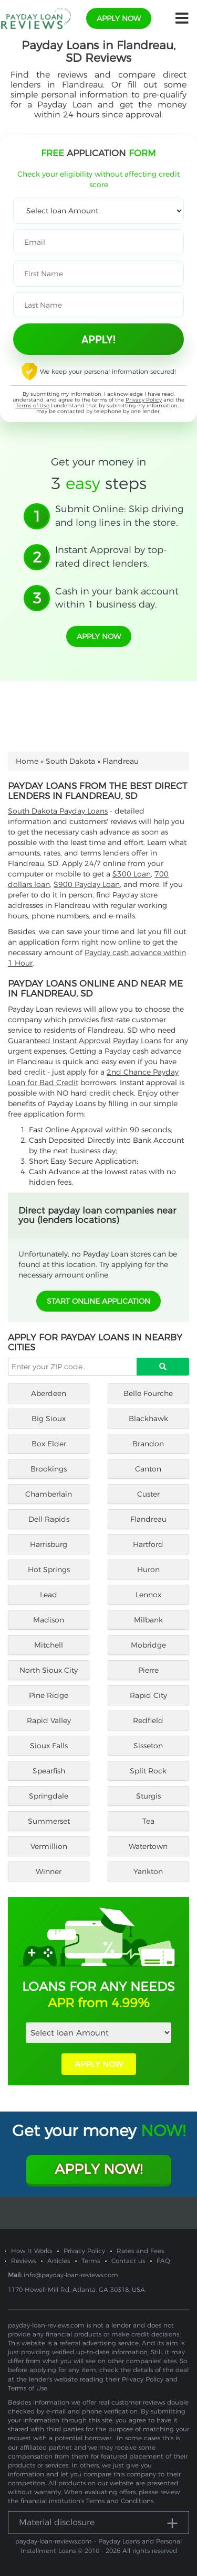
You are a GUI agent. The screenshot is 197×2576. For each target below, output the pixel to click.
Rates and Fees (140, 2251)
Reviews (23, 2261)
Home (27, 761)
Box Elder (49, 1443)
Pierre (148, 1670)
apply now (119, 18)
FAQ (163, 2261)
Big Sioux (49, 1418)
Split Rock (148, 1771)
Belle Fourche (148, 1393)
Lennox (148, 1594)
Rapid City (148, 1695)
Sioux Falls (49, 1745)
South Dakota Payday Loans (58, 811)
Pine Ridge (48, 1695)
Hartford (148, 1544)
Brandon (148, 1443)
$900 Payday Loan (87, 884)
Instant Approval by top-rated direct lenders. (111, 556)
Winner (48, 1871)
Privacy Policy (144, 399)
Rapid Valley (49, 1720)
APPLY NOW (99, 2064)
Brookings (48, 1469)
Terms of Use (32, 405)
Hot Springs (49, 1569)
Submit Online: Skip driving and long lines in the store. (119, 515)
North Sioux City (48, 1670)
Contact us (128, 2261)
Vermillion (48, 1846)
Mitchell (48, 1645)
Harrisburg (48, 1544)
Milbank (148, 1620)
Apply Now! (98, 2169)
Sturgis (148, 1796)
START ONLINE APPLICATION (98, 1301)
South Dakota (70, 761)
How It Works (31, 2251)
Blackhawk (148, 1418)
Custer (148, 1494)
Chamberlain (48, 1494)
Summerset (49, 1821)
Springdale (48, 1796)
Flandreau (148, 1519)
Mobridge (148, 1645)
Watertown (148, 1846)
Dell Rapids (48, 1519)
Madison (48, 1620)
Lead (48, 1594)
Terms (90, 2261)
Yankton (148, 1871)
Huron (148, 1569)
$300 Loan (131, 874)
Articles (58, 2261)
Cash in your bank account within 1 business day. (117, 598)
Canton (148, 1469)
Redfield (148, 1720)
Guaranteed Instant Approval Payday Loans (84, 1040)
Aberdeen (48, 1393)
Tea (148, 1821)
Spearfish (49, 1771)
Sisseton (148, 1745)
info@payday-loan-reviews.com (71, 2275)
